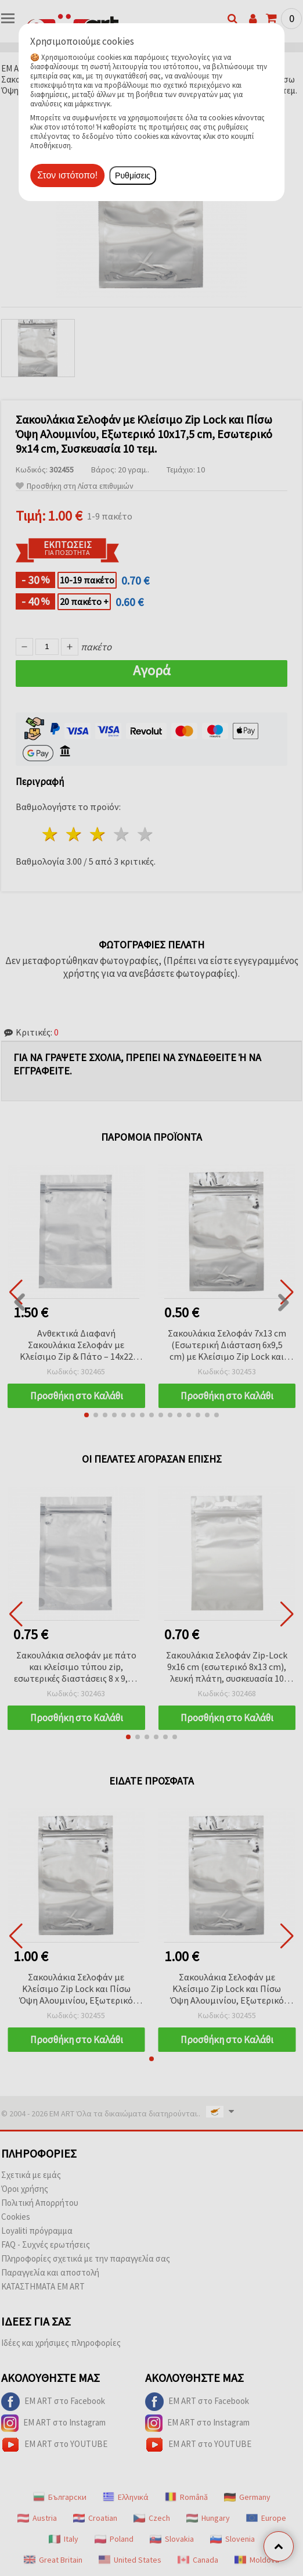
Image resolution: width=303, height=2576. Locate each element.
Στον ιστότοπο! (67, 175)
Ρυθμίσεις (132, 175)
